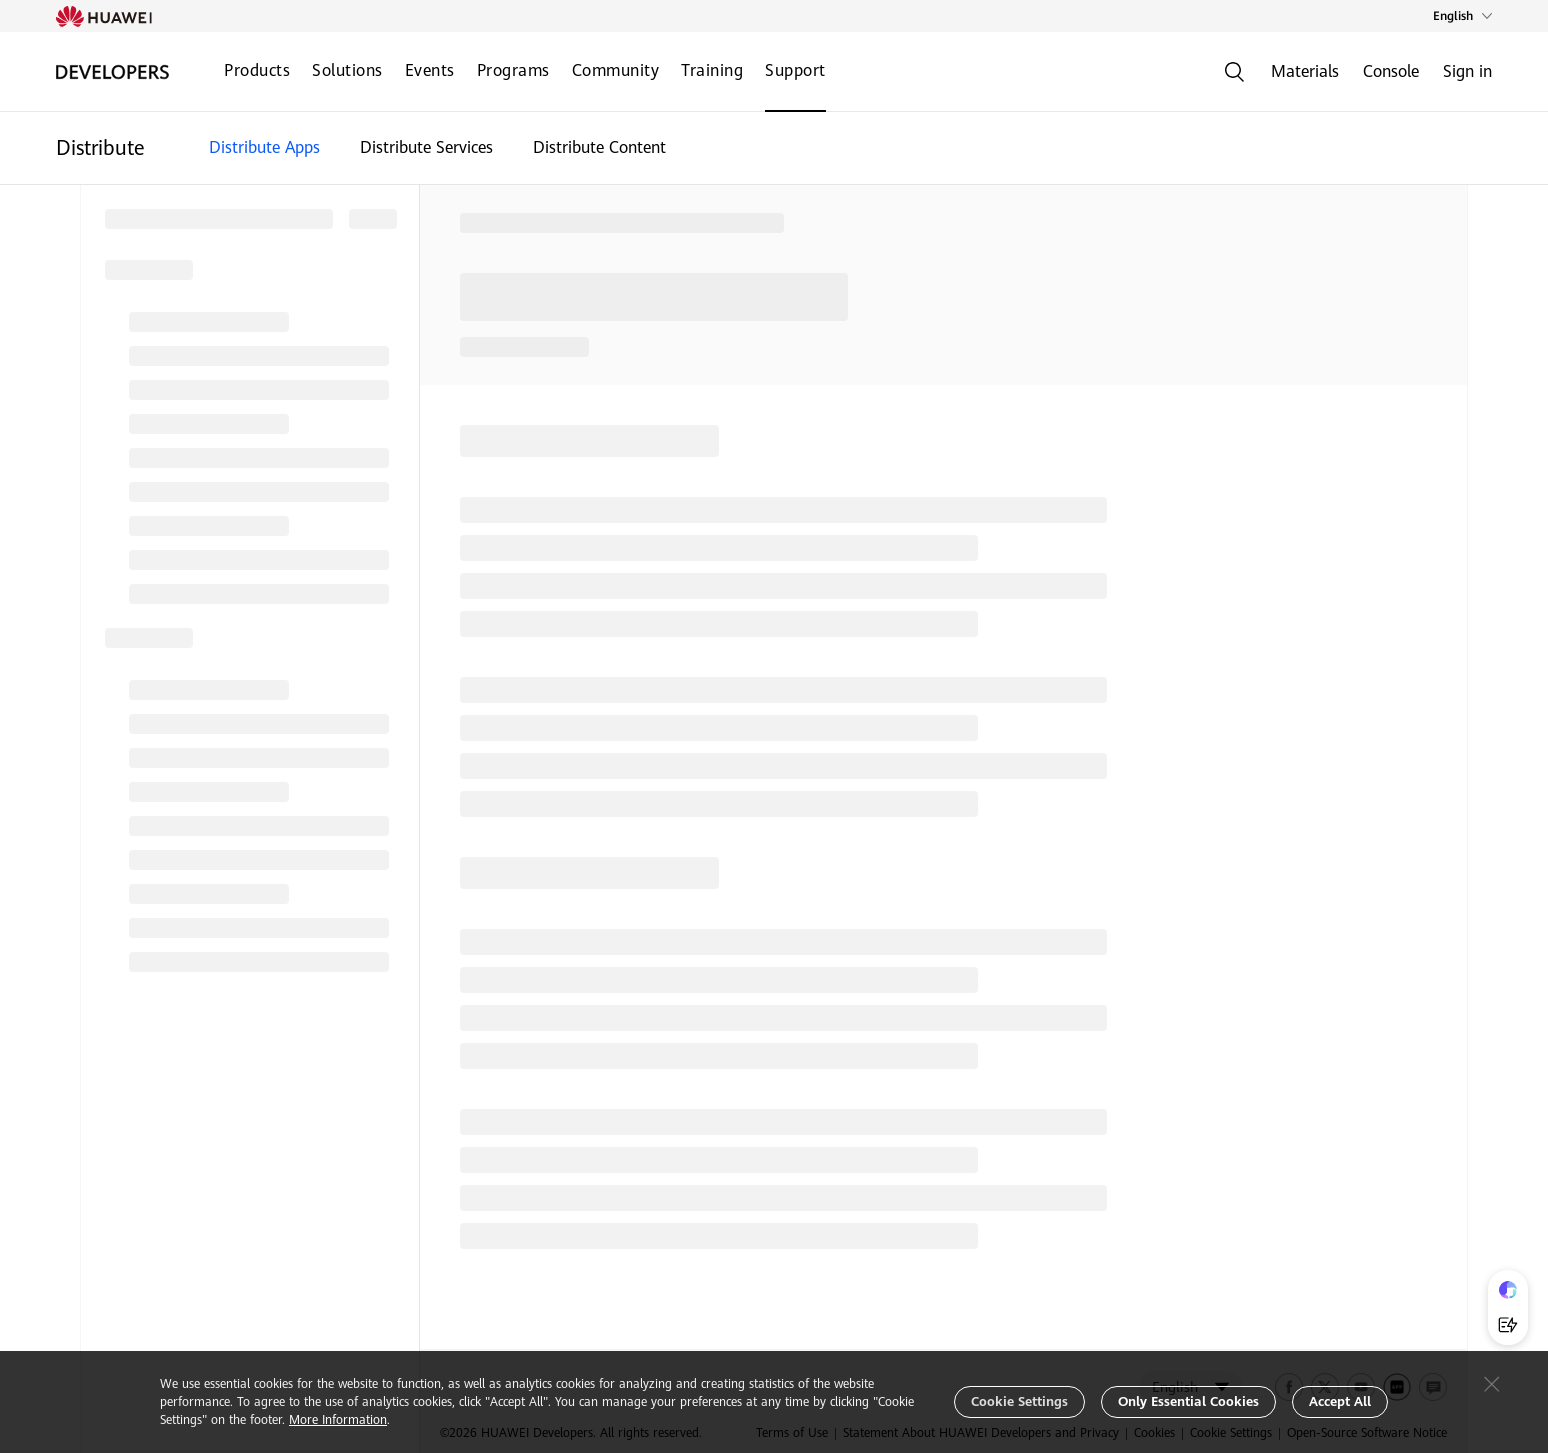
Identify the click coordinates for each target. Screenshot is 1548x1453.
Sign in (1467, 71)
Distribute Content (599, 147)
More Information (338, 1420)
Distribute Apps (264, 147)
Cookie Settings (1019, 1401)
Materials (1305, 71)
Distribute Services (426, 147)
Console (1391, 71)
